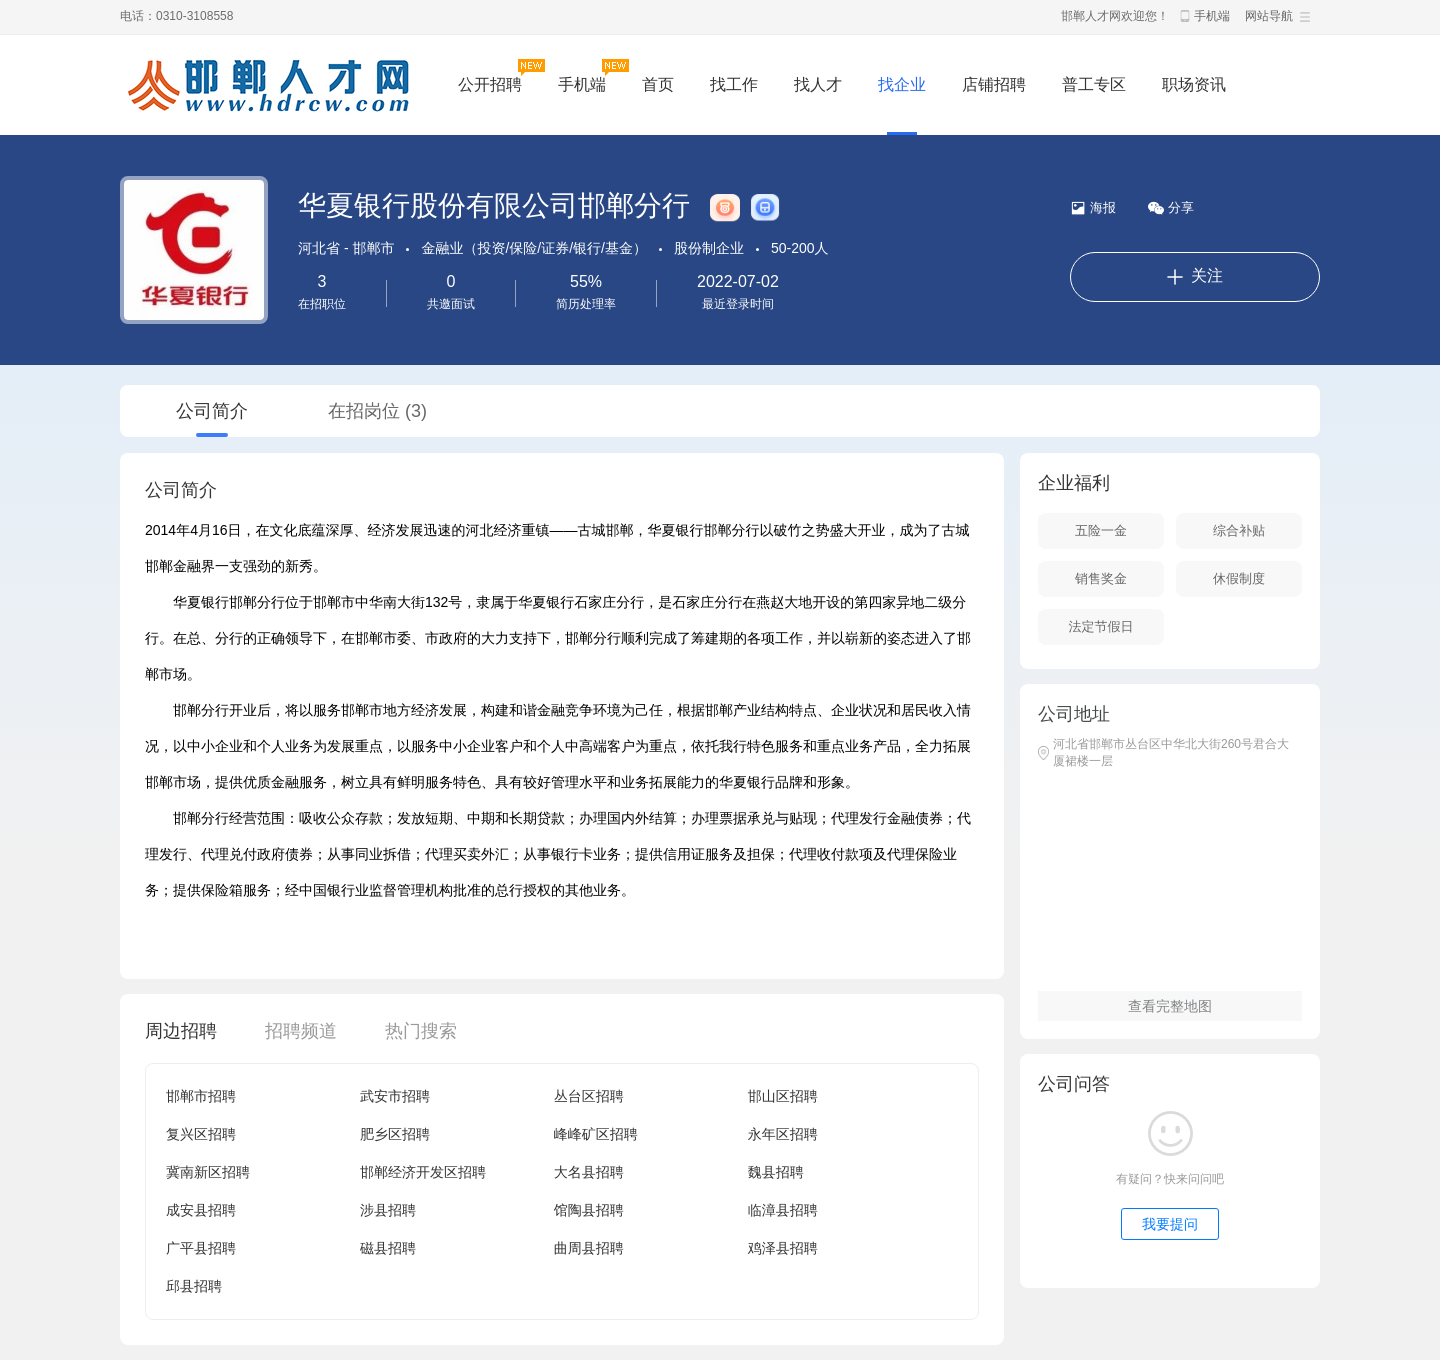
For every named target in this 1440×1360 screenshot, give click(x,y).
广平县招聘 (201, 1248)
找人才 (818, 84)
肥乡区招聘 (395, 1134)
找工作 (734, 84)
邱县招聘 (194, 1286)
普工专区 (1094, 84)
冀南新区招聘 (208, 1172)
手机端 (1212, 16)
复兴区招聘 (201, 1134)
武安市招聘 (395, 1096)
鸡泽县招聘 (783, 1248)
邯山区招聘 (783, 1096)
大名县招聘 (589, 1172)
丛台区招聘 (589, 1096)
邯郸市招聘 (201, 1096)
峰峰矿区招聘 (596, 1134)
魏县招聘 (776, 1172)
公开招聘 (490, 84)
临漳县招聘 (783, 1210)
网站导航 (1269, 16)
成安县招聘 (201, 1210)
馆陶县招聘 (589, 1210)
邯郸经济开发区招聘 (423, 1172)
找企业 (902, 84)
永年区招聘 (783, 1134)
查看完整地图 (1170, 1006)
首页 (658, 84)
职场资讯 (1194, 84)
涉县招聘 (388, 1210)
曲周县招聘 (589, 1248)
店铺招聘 (994, 84)
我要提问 (1170, 1224)
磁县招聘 (388, 1248)
